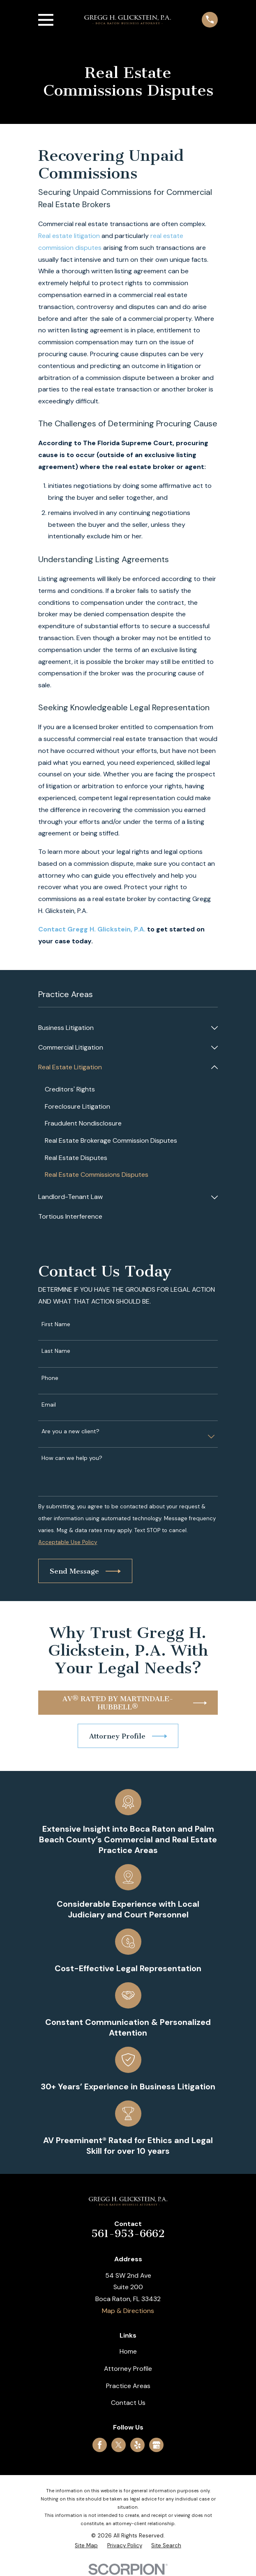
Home (128, 2351)
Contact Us (128, 2403)
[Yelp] (137, 2445)
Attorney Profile (128, 2368)
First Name (56, 1324)
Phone (50, 1378)
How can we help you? (72, 1458)
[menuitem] (122, 1028)
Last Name (56, 1351)
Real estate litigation (69, 235)
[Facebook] (100, 2445)
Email (49, 1404)
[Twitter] (118, 2445)
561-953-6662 (128, 2233)
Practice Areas (128, 2386)
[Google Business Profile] (156, 2445)
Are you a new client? (70, 1431)
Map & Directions (128, 2310)
